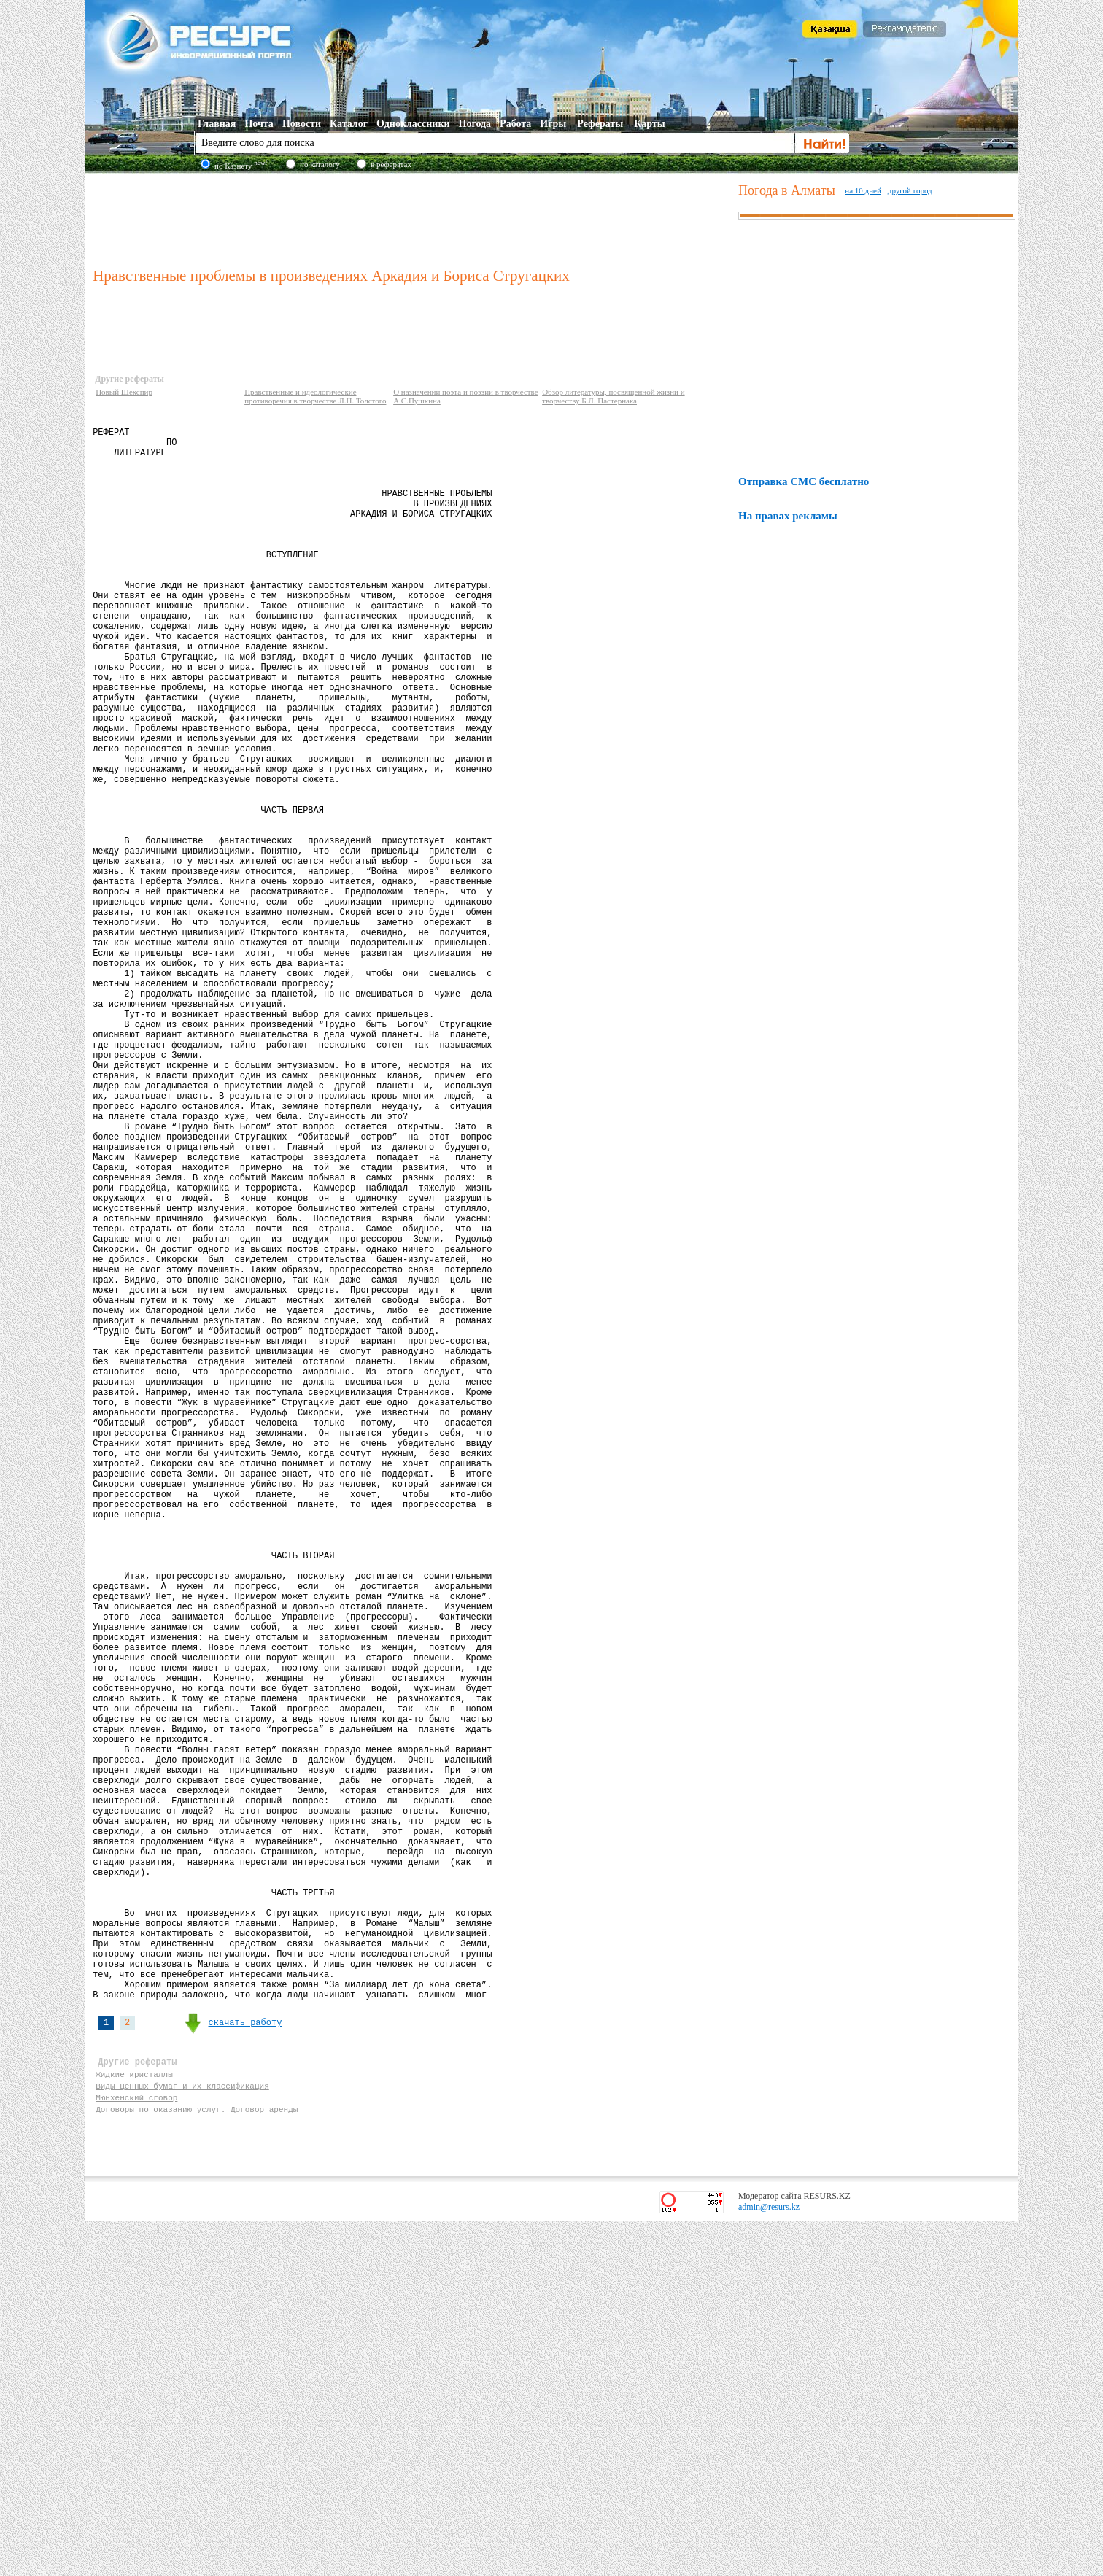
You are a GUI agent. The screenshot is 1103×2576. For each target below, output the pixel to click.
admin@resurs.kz (769, 2562)
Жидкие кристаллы (134, 2420)
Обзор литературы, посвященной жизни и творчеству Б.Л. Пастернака (613, 396)
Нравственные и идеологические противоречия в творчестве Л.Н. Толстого (315, 396)
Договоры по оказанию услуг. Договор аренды (197, 2461)
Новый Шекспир (124, 391)
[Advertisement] (412, 218)
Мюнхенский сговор (136, 2447)
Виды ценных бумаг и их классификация (182, 2434)
